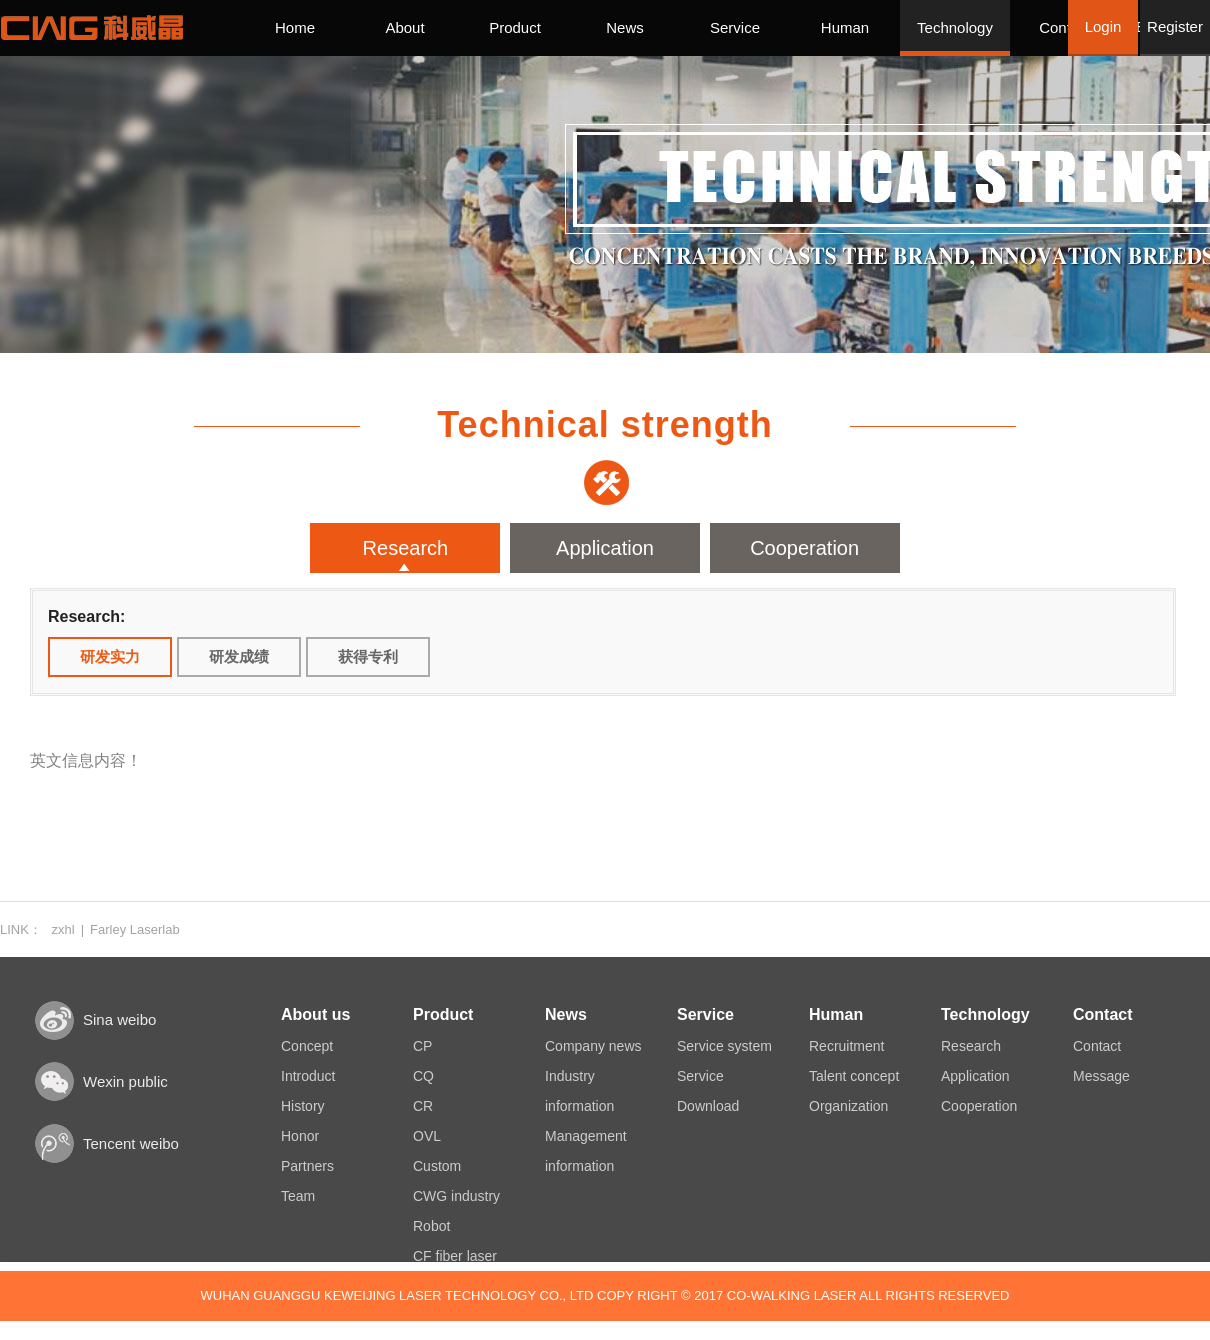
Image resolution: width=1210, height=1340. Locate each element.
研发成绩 (239, 656)
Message (1101, 1076)
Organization (848, 1106)
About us (315, 1014)
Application (605, 548)
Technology (955, 27)
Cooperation (804, 548)
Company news (593, 1046)
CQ (423, 1076)
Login (1103, 26)
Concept (307, 1046)
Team (298, 1196)
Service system (724, 1046)
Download (708, 1106)
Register (1175, 26)
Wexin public (125, 1081)
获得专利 (368, 656)
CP (422, 1046)
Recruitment (846, 1046)
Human (845, 27)
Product (515, 27)
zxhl (63, 929)
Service (735, 27)
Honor (300, 1136)
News (625, 27)
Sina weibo (119, 1019)
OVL (427, 1136)
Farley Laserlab (135, 929)
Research (406, 548)
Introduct (308, 1076)
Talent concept (854, 1076)
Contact (1065, 27)
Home (295, 27)
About (404, 27)
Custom (437, 1166)
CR (423, 1106)
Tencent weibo (131, 1143)
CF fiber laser (455, 1256)
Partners (307, 1166)
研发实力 (110, 656)
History (303, 1106)
